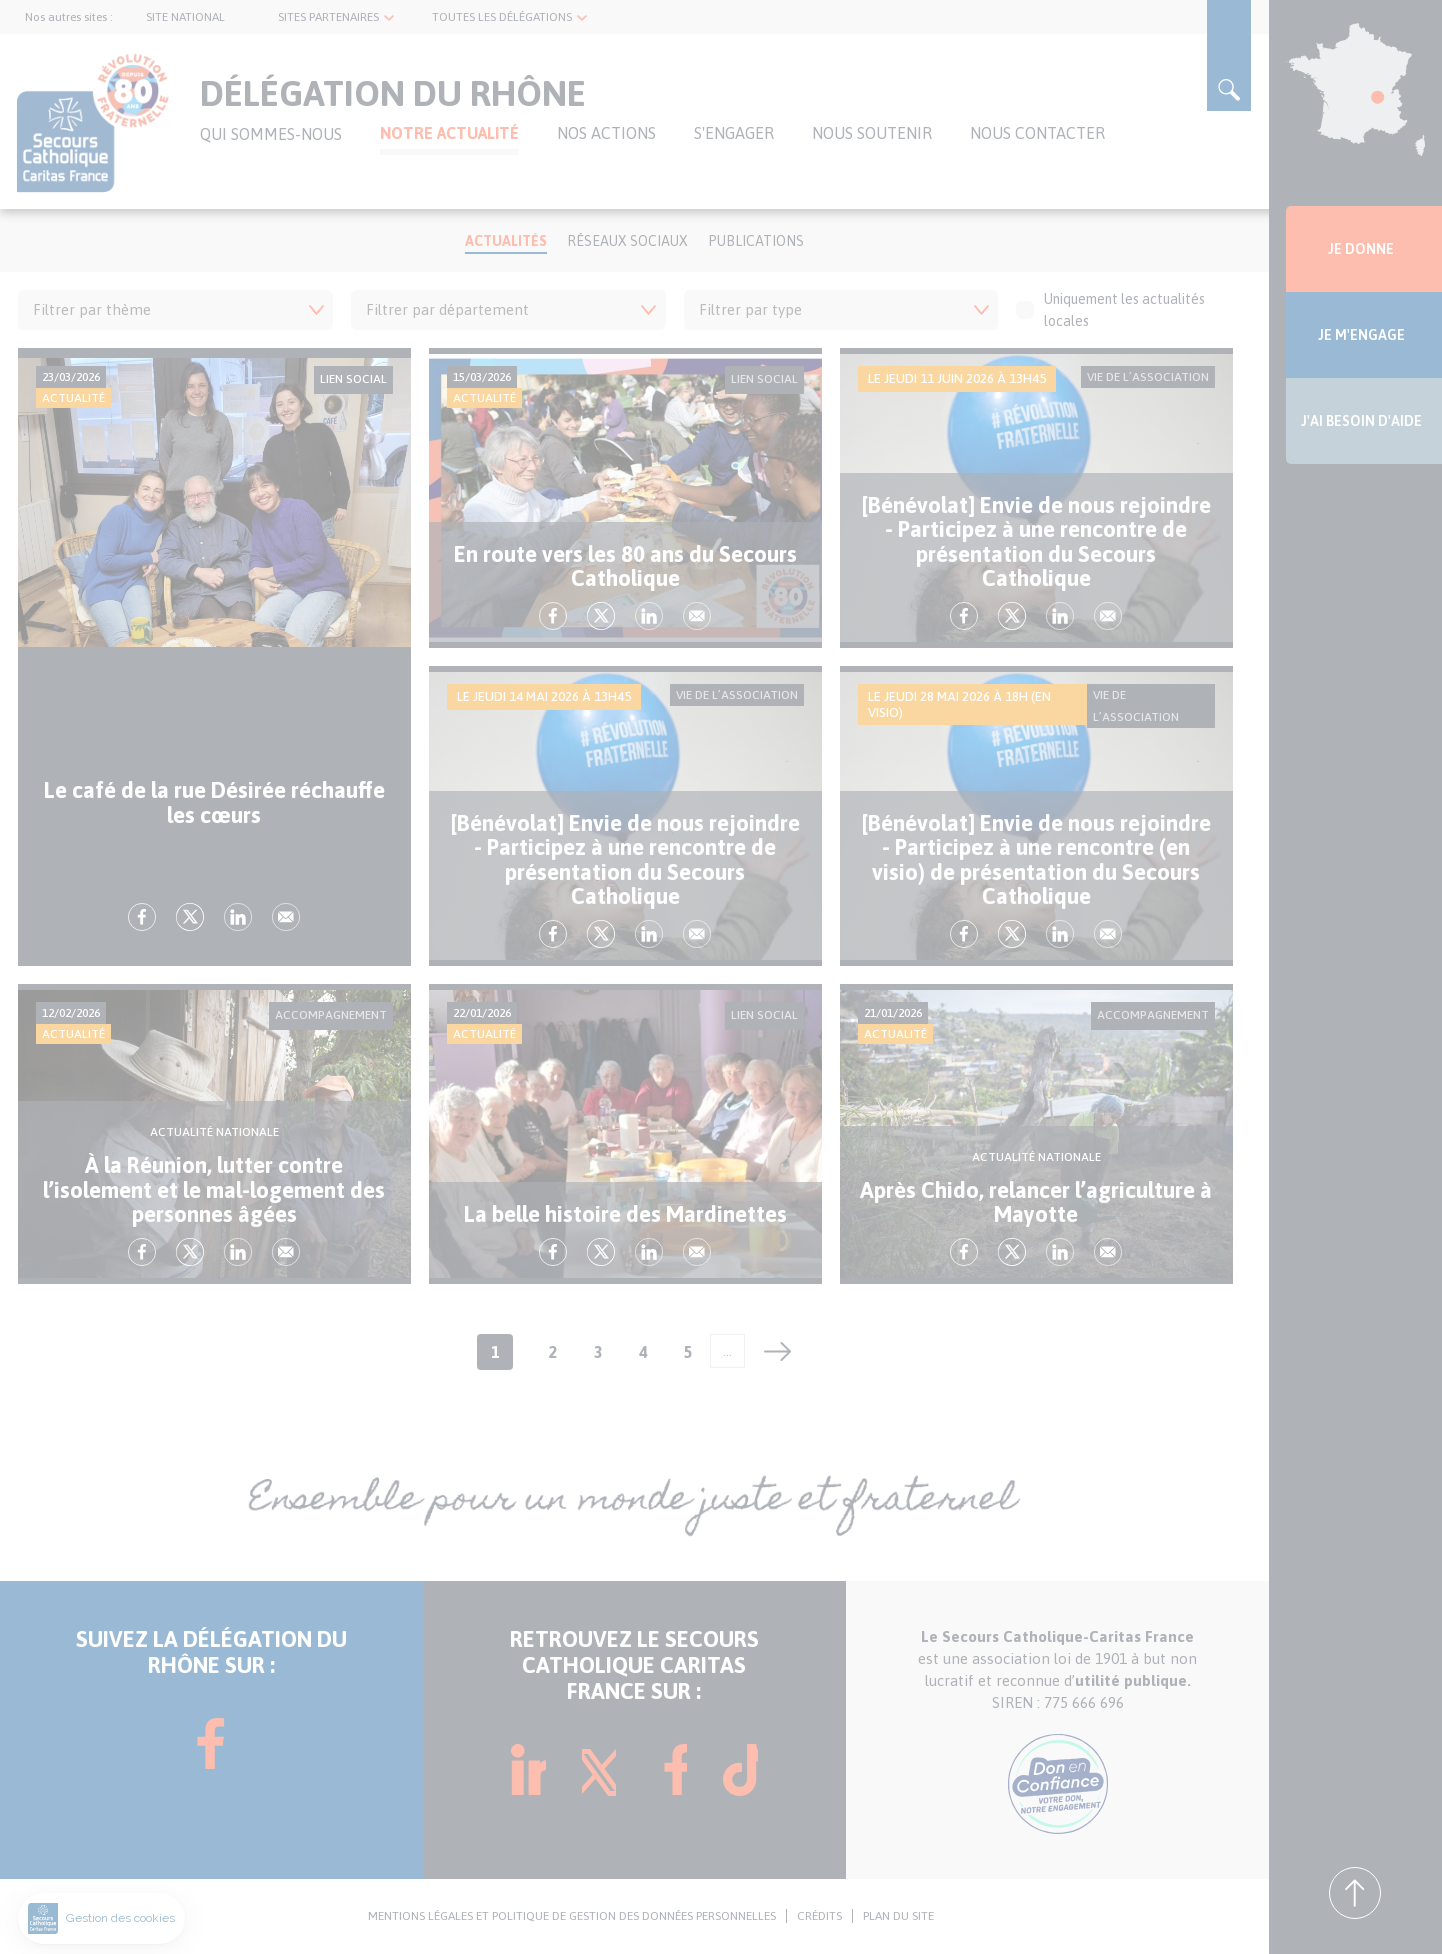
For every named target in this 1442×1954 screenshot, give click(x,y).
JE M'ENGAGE (1361, 335)
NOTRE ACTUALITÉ (449, 133)
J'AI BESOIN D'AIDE (1361, 421)
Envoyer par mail (286, 917)
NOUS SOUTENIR (872, 133)
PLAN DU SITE (898, 1916)
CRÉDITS (819, 1916)
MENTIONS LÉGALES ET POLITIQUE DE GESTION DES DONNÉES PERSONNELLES (572, 1916)
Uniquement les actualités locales (1110, 310)
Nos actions (606, 133)
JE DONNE (1361, 249)
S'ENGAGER (734, 133)
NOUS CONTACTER (1037, 133)
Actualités (506, 241)
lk (238, 917)
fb (142, 917)
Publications (756, 241)
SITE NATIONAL (185, 17)
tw (190, 917)
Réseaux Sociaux (627, 241)
